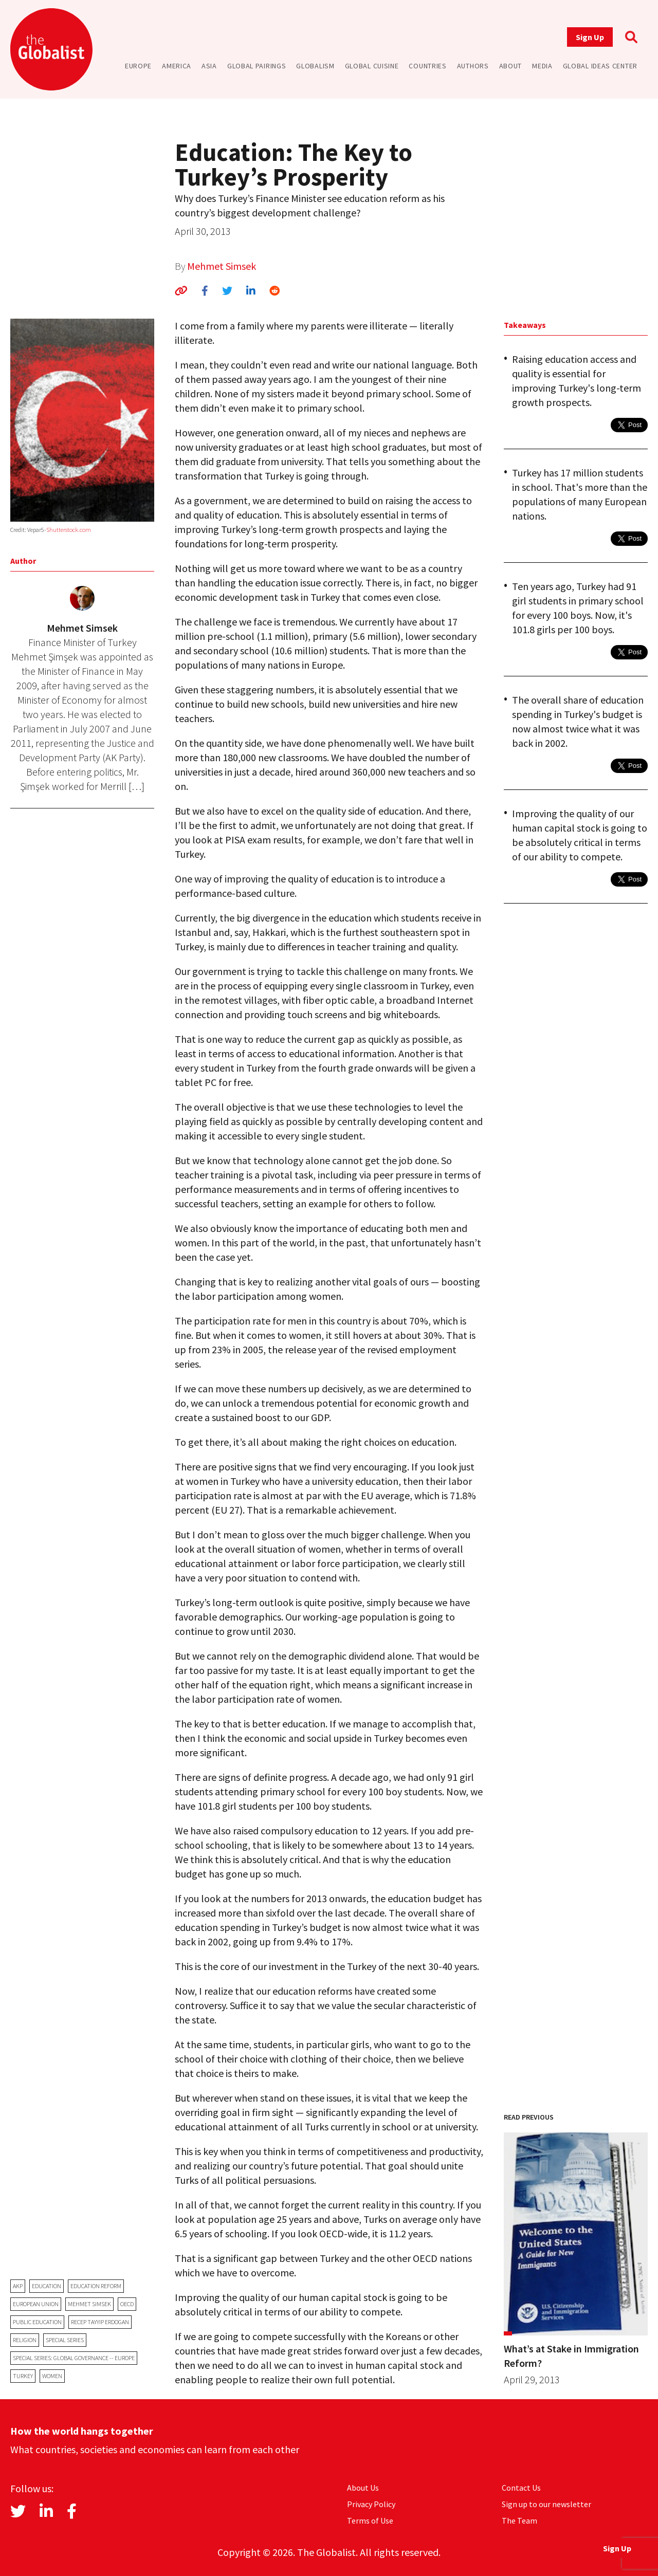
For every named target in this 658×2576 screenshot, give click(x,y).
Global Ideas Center (600, 65)
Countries (427, 65)
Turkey (23, 2376)
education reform (95, 2286)
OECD (127, 2304)
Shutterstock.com (68, 529)
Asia (209, 65)
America (176, 65)
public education (37, 2322)
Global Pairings (256, 65)
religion (24, 2340)
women (52, 2376)
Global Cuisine (372, 65)
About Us (363, 2487)
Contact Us (521, 2487)
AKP (18, 2286)
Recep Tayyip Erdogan (100, 2322)
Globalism (315, 65)
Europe (138, 65)
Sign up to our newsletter (546, 2504)
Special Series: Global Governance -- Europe (74, 2358)
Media (542, 65)
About (510, 65)
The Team (519, 2520)
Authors (473, 65)
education (46, 2286)
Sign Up (590, 37)
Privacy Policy (371, 2504)
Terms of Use (370, 2520)
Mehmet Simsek (221, 266)
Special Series (65, 2340)
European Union (36, 2304)
